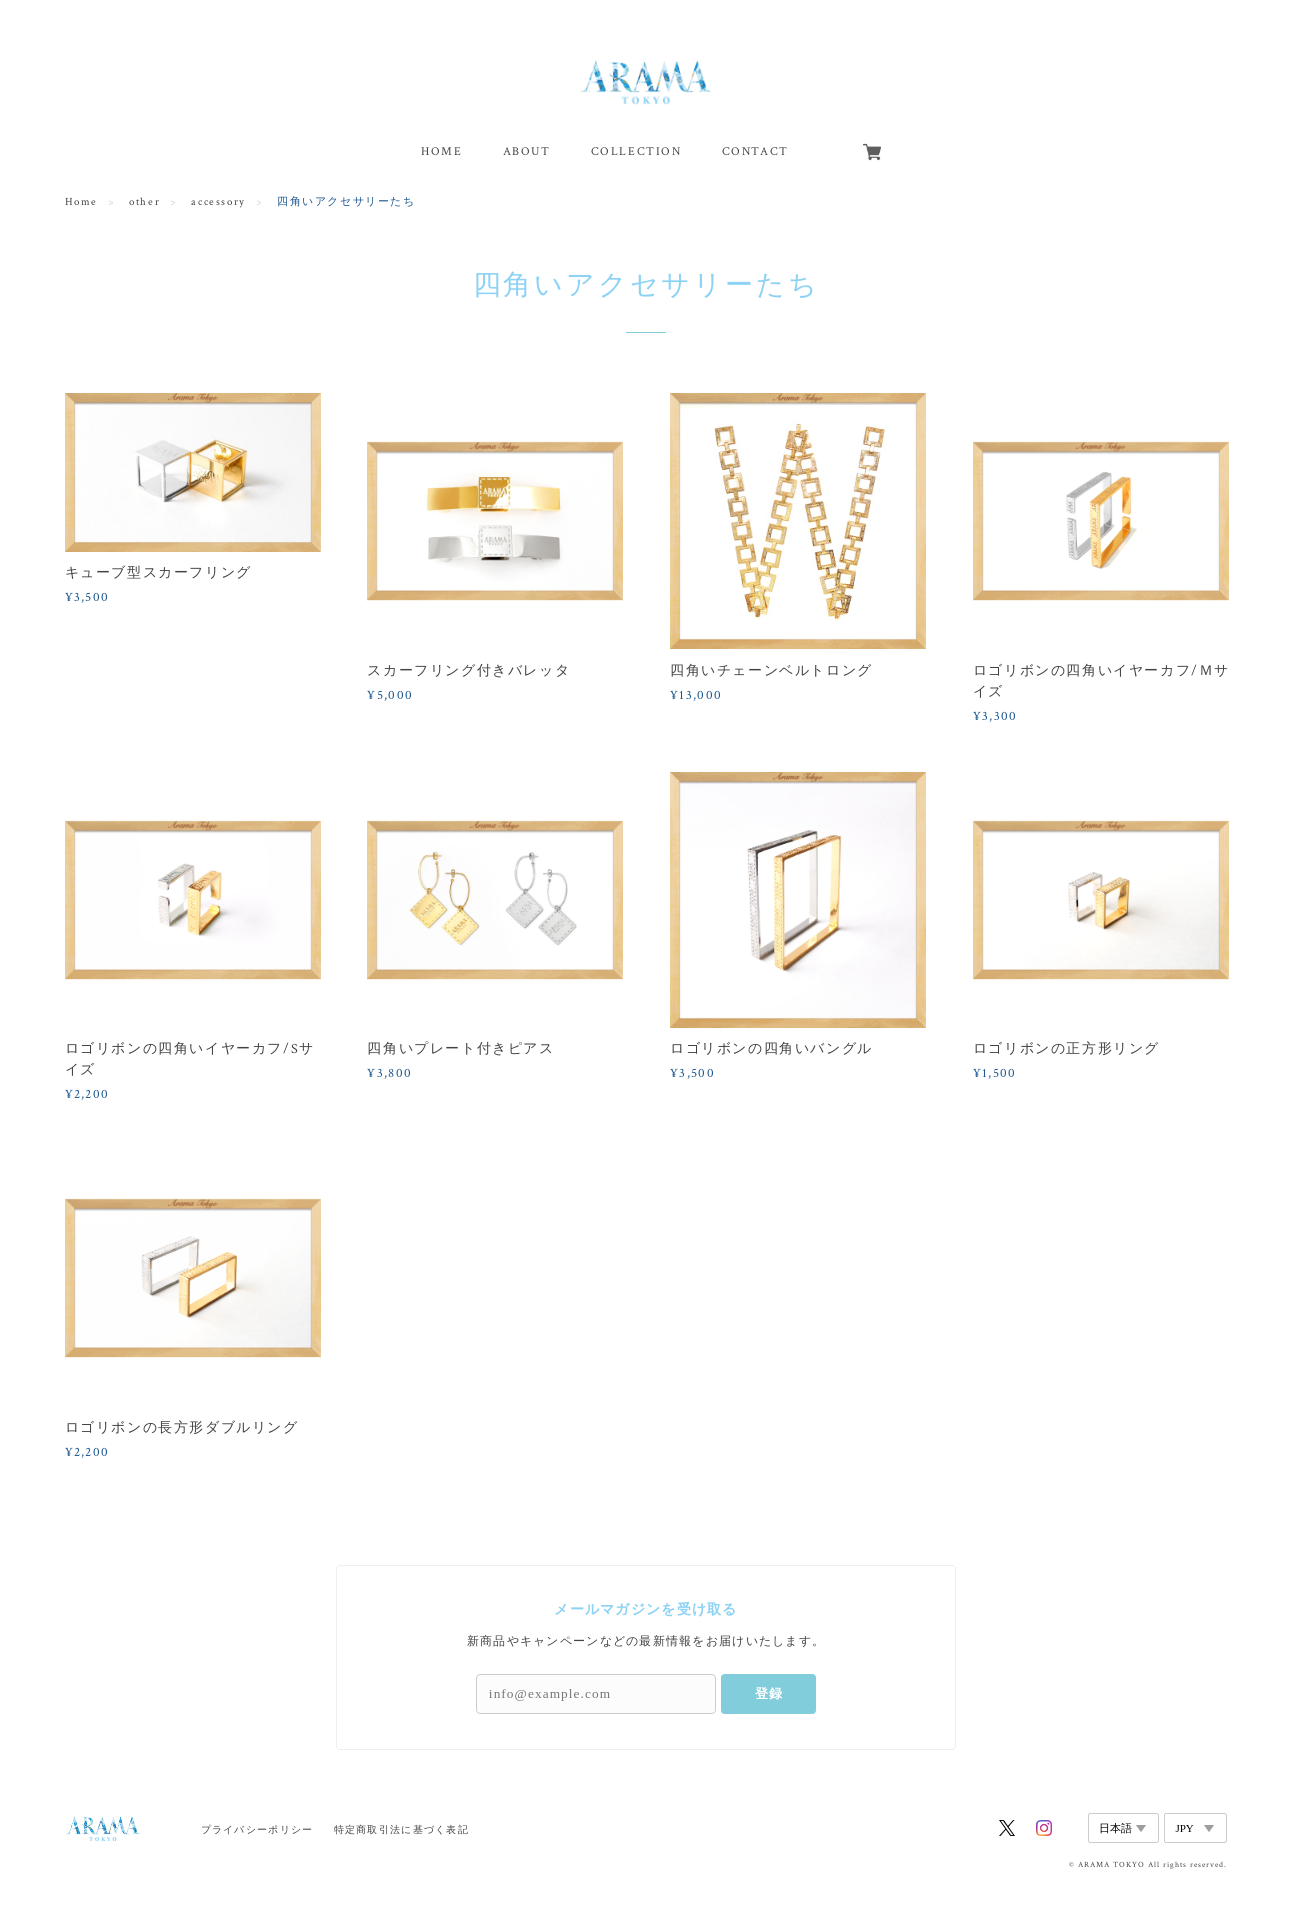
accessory (218, 202)
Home (81, 202)
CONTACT (755, 151)
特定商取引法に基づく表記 (401, 1829)
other (144, 202)
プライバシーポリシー (257, 1829)
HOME (441, 151)
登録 (769, 1693)
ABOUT (527, 151)
